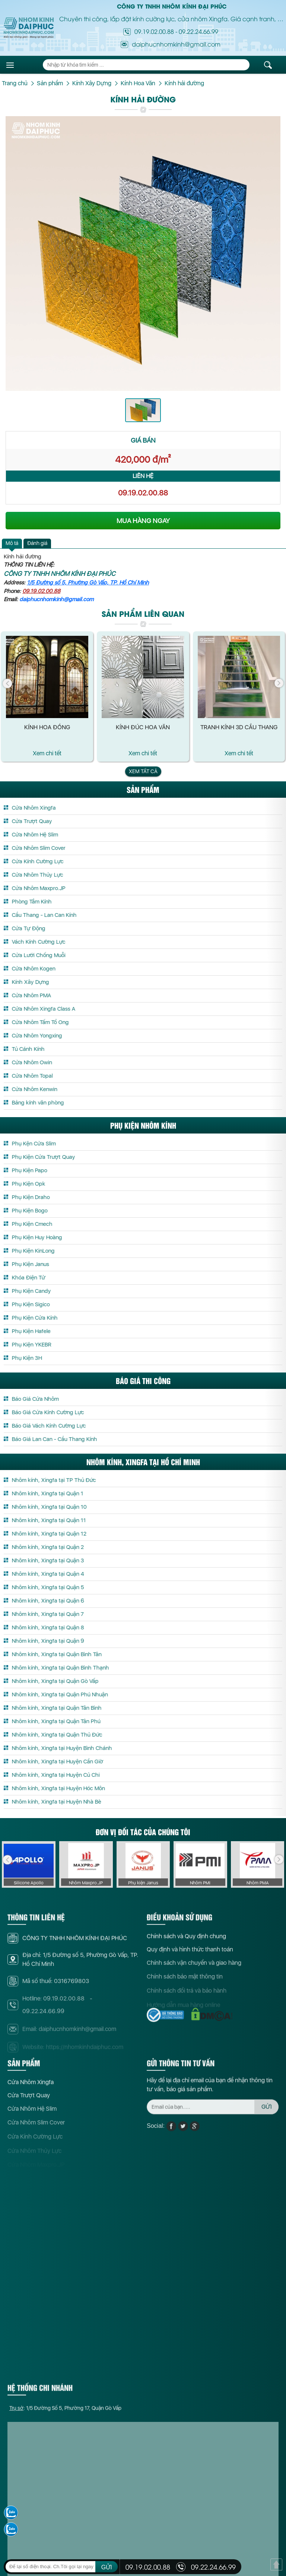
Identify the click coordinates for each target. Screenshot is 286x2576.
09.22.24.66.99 (198, 31)
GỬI (106, 2567)
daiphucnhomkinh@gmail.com (56, 599)
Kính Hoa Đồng (47, 727)
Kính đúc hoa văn (143, 727)
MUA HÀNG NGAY (143, 521)
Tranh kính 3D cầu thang (238, 727)
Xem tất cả (143, 771)
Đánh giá (37, 543)
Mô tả (12, 543)
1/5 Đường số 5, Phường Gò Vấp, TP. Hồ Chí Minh (88, 582)
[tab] (12, 543)
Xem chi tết (47, 753)
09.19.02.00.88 (154, 31)
